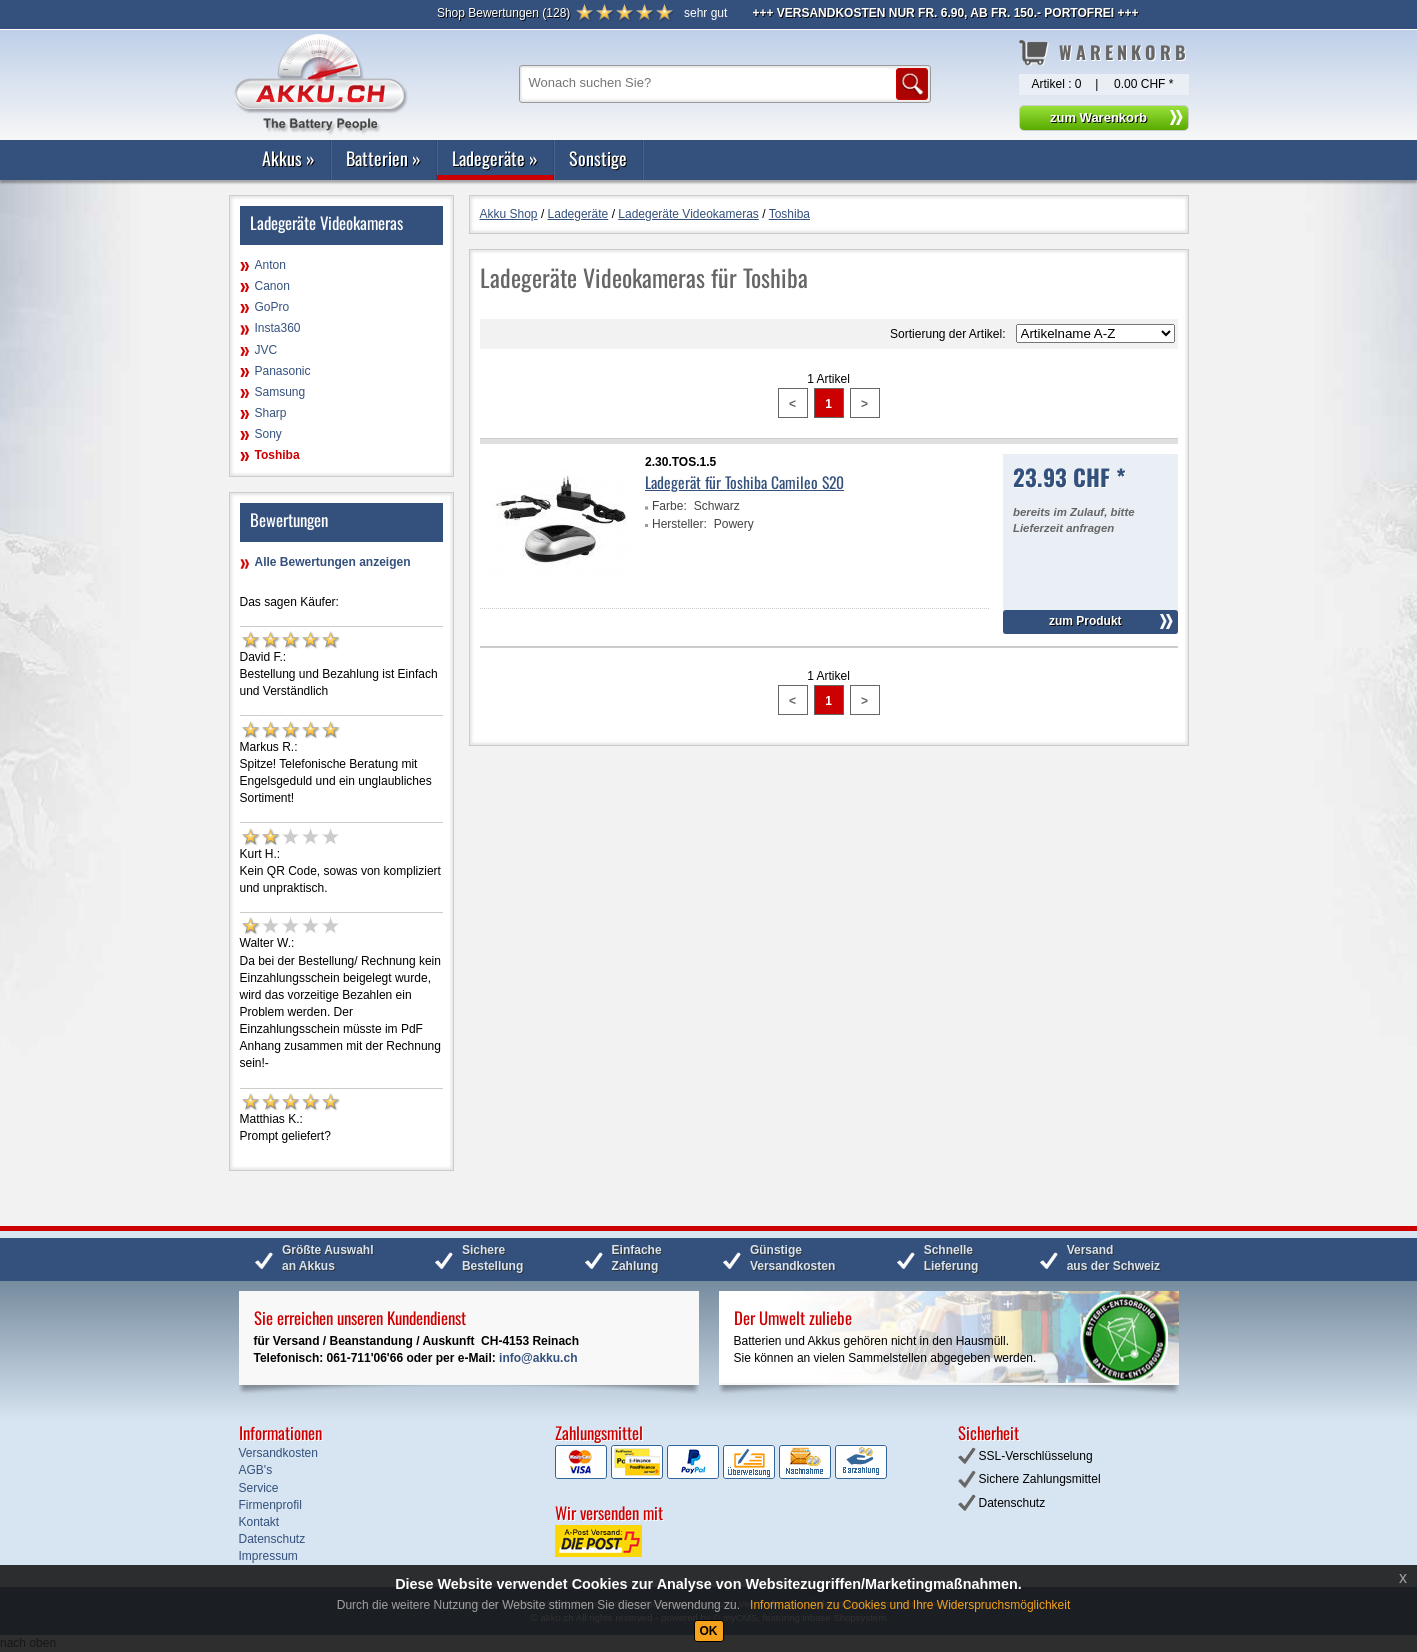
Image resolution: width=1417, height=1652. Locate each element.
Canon (272, 286)
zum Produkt (1085, 621)
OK (709, 1631)
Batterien (383, 158)
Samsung (280, 392)
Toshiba (277, 455)
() (503, 13)
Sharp (271, 413)
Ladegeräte (495, 158)
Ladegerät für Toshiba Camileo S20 (744, 482)
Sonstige (598, 158)
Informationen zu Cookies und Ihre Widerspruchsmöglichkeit (910, 1605)
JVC (266, 350)
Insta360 (278, 328)
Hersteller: (679, 524)
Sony (268, 434)
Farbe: (669, 506)
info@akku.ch (538, 1358)
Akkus (288, 158)
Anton (270, 265)
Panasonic (283, 371)
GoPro (272, 307)
